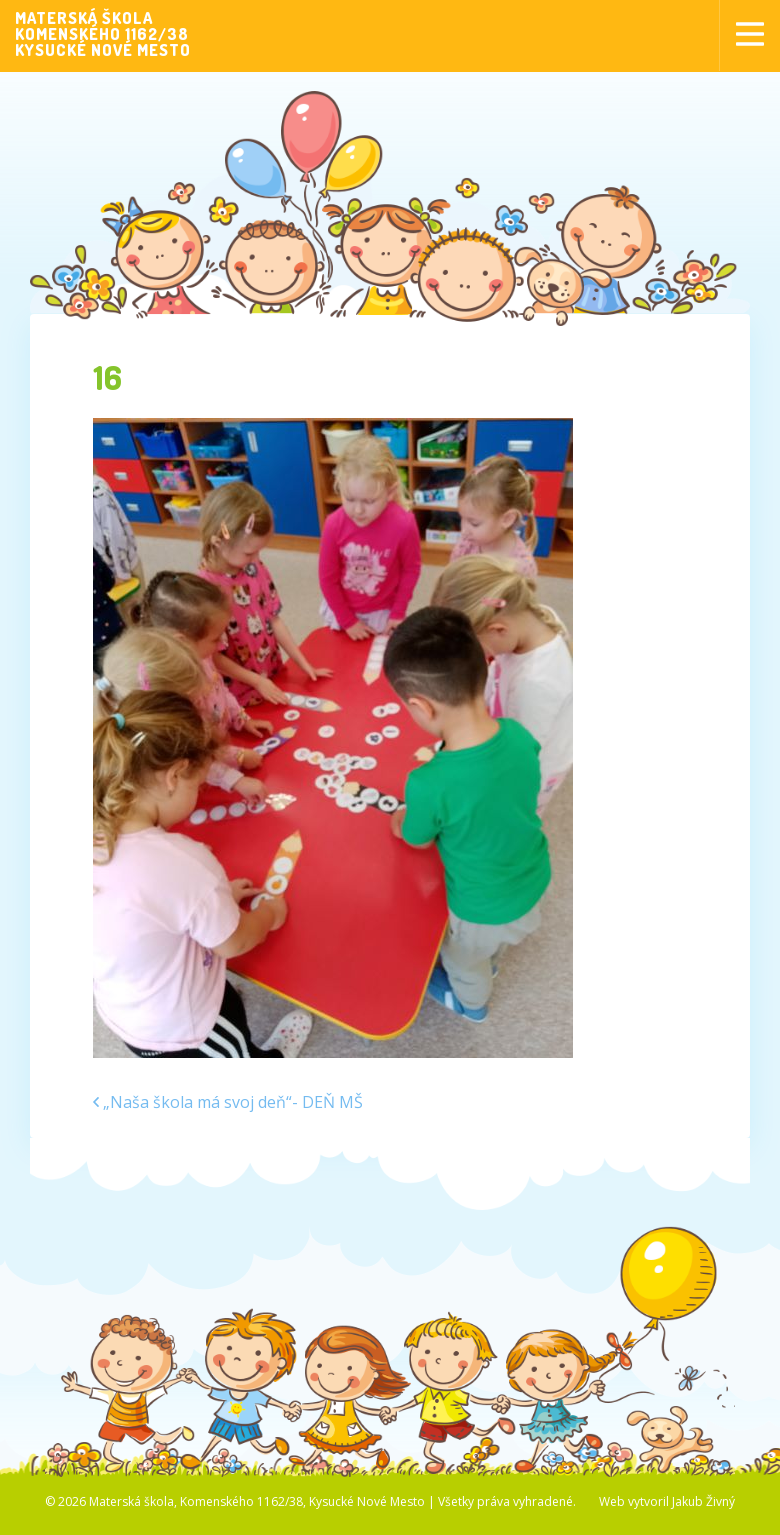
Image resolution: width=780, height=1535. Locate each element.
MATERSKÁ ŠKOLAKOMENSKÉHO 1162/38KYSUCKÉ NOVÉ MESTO (103, 34)
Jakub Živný (703, 1501)
